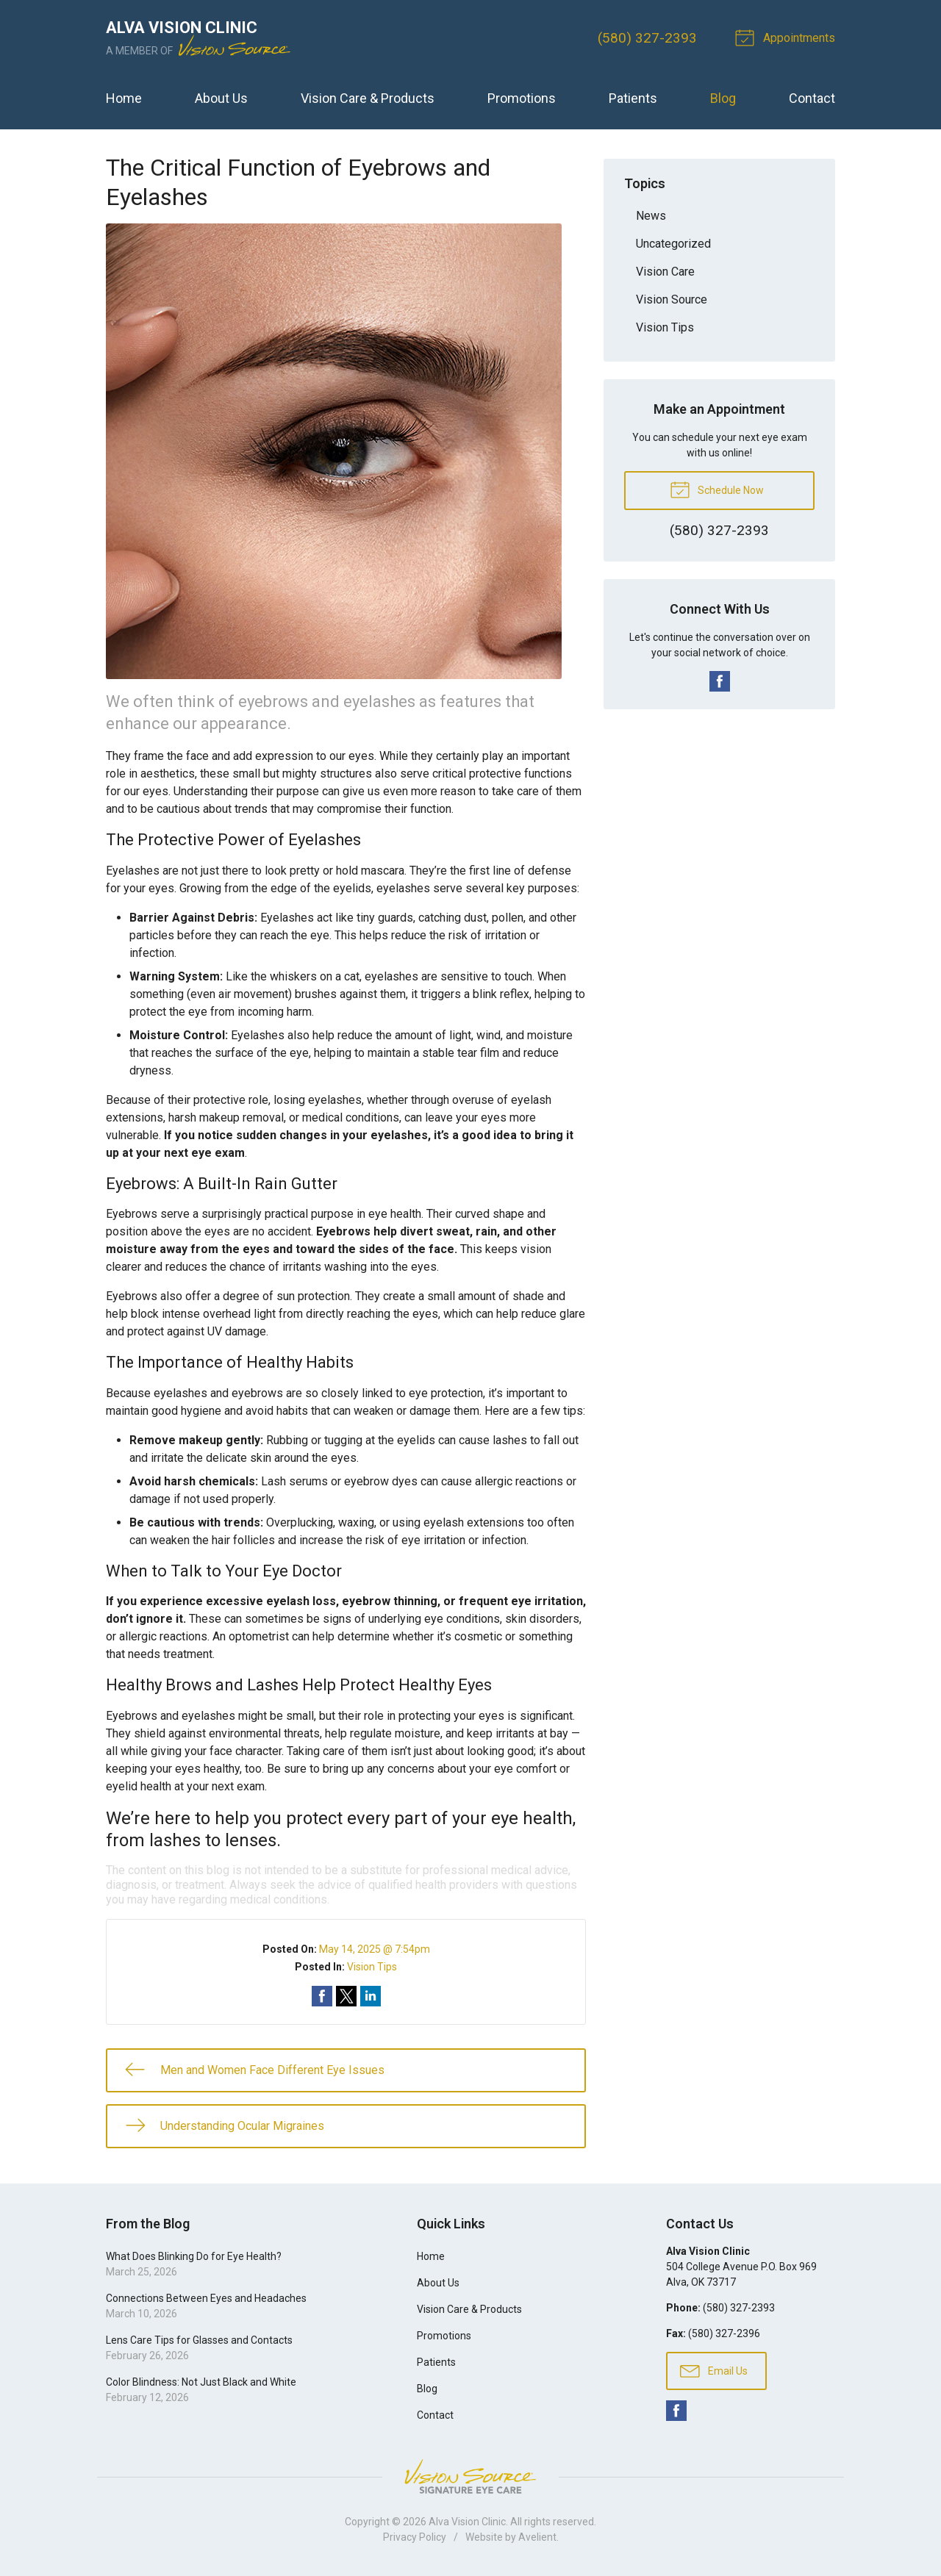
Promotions (521, 98)
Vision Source (671, 299)
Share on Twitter (346, 1996)
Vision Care (665, 272)
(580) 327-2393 (647, 37)
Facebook (719, 681)
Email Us (714, 2370)
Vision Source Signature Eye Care (470, 2476)
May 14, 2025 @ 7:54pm (374, 1949)
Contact (812, 98)
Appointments (787, 36)
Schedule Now (717, 488)
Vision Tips (372, 1967)
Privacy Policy (414, 2537)
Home (124, 98)
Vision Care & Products (367, 98)
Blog (723, 98)
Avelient (537, 2537)
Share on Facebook (322, 1996)
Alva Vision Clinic (467, 2521)
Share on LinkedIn (370, 1996)
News (651, 216)
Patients (633, 98)
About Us (221, 98)
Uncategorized (673, 244)
